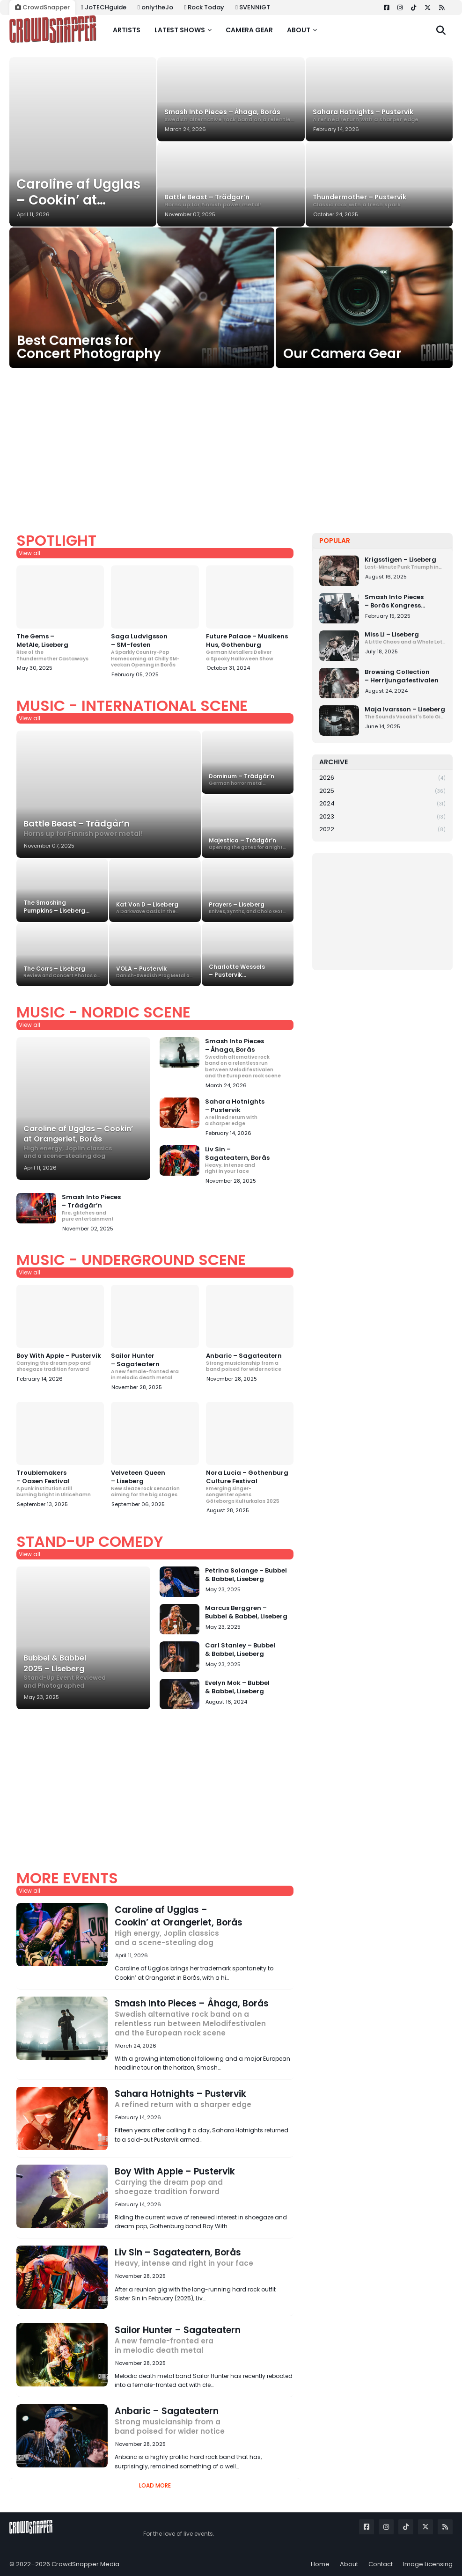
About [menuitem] (298, 30)
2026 (382, 778)
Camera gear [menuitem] (249, 30)
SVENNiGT (252, 7)
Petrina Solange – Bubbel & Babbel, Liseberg (246, 1574)
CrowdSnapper (42, 7)
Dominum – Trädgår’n (247, 779)
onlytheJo (155, 7)
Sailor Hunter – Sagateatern (154, 1366)
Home (320, 2564)
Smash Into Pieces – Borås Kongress (405, 601)
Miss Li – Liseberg (405, 637)
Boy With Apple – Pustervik (60, 1362)
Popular (334, 540)
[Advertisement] (231, 440)
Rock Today (204, 7)
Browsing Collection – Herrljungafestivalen (402, 676)
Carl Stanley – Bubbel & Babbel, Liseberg (240, 1649)
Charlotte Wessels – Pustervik (247, 971)
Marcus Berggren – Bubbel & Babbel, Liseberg (246, 1612)
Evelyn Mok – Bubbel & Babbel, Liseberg (237, 1687)
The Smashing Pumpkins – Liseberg (62, 907)
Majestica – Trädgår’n (247, 843)
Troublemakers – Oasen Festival (60, 1483)
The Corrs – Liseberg (62, 972)
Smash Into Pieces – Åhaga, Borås (230, 115)
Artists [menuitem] (126, 30)
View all (29, 553)
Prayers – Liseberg (247, 908)
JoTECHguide (103, 7)
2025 (382, 791)
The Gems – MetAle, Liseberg (60, 647)
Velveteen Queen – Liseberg (154, 1483)
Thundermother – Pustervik (379, 200)
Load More (155, 2485)
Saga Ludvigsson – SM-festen (154, 650)
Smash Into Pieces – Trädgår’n (106, 1207)
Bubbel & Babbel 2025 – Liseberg (83, 1671)
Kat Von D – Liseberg (155, 908)
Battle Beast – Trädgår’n (230, 200)
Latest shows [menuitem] (179, 30)
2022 (382, 829)
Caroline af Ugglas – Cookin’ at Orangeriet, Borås (82, 192)
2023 (382, 817)
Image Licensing (428, 2564)
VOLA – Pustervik (155, 972)
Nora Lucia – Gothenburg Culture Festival (249, 1487)
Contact (380, 2564)
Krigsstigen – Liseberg (405, 563)
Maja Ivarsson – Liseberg (405, 712)
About (349, 2564)
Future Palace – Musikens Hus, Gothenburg (249, 647)
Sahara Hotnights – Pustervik (379, 115)
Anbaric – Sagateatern (249, 1362)
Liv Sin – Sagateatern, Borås (249, 1160)
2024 (382, 804)
